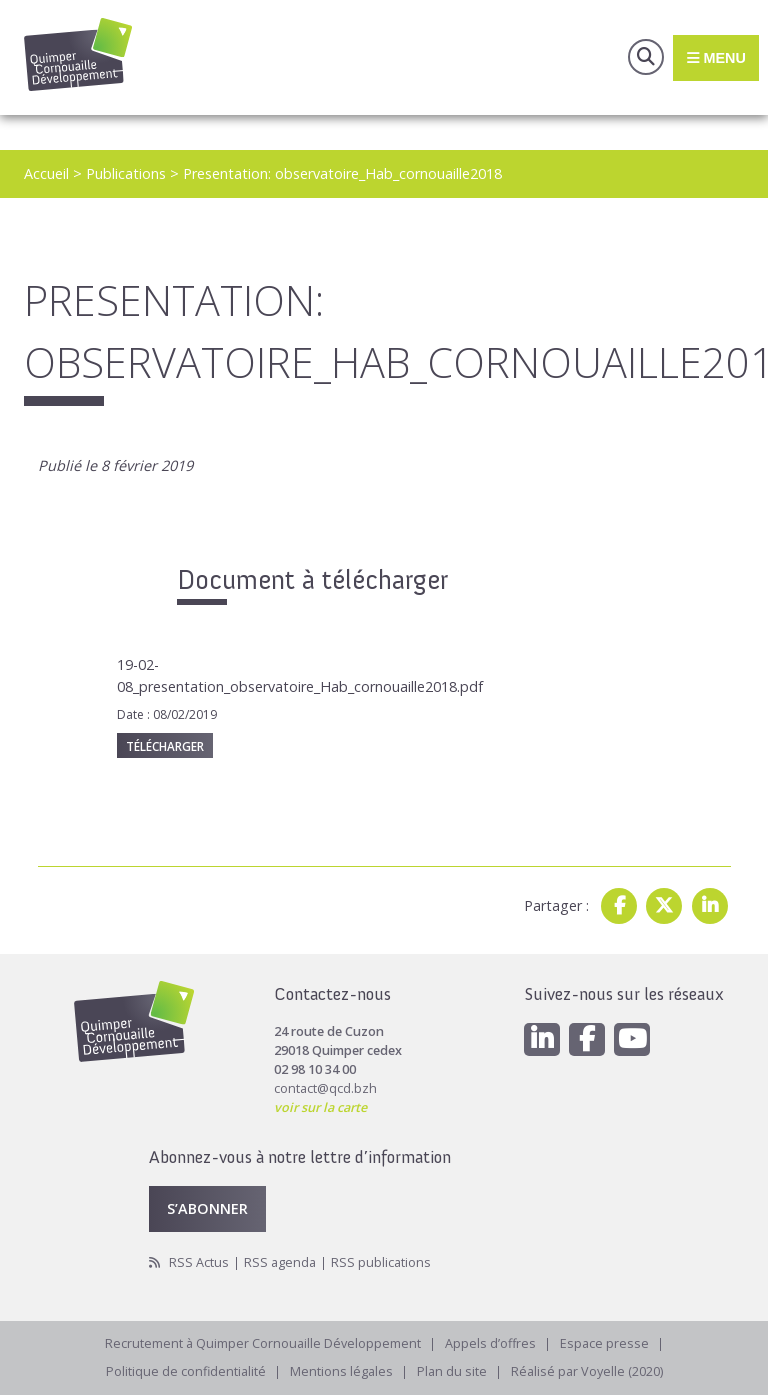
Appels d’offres (490, 1343)
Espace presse (604, 1343)
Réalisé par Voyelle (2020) (587, 1371)
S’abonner (207, 1208)
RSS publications (381, 1262)
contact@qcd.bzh (325, 1088)
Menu (715, 57)
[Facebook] (587, 1039)
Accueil (46, 173)
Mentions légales (341, 1371)
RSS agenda (280, 1262)
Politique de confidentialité (186, 1371)
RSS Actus (199, 1262)
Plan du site (452, 1371)
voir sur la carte (320, 1107)
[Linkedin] (542, 1039)
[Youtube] (632, 1039)
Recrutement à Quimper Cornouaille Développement (263, 1343)
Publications (126, 173)
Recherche (646, 57)
